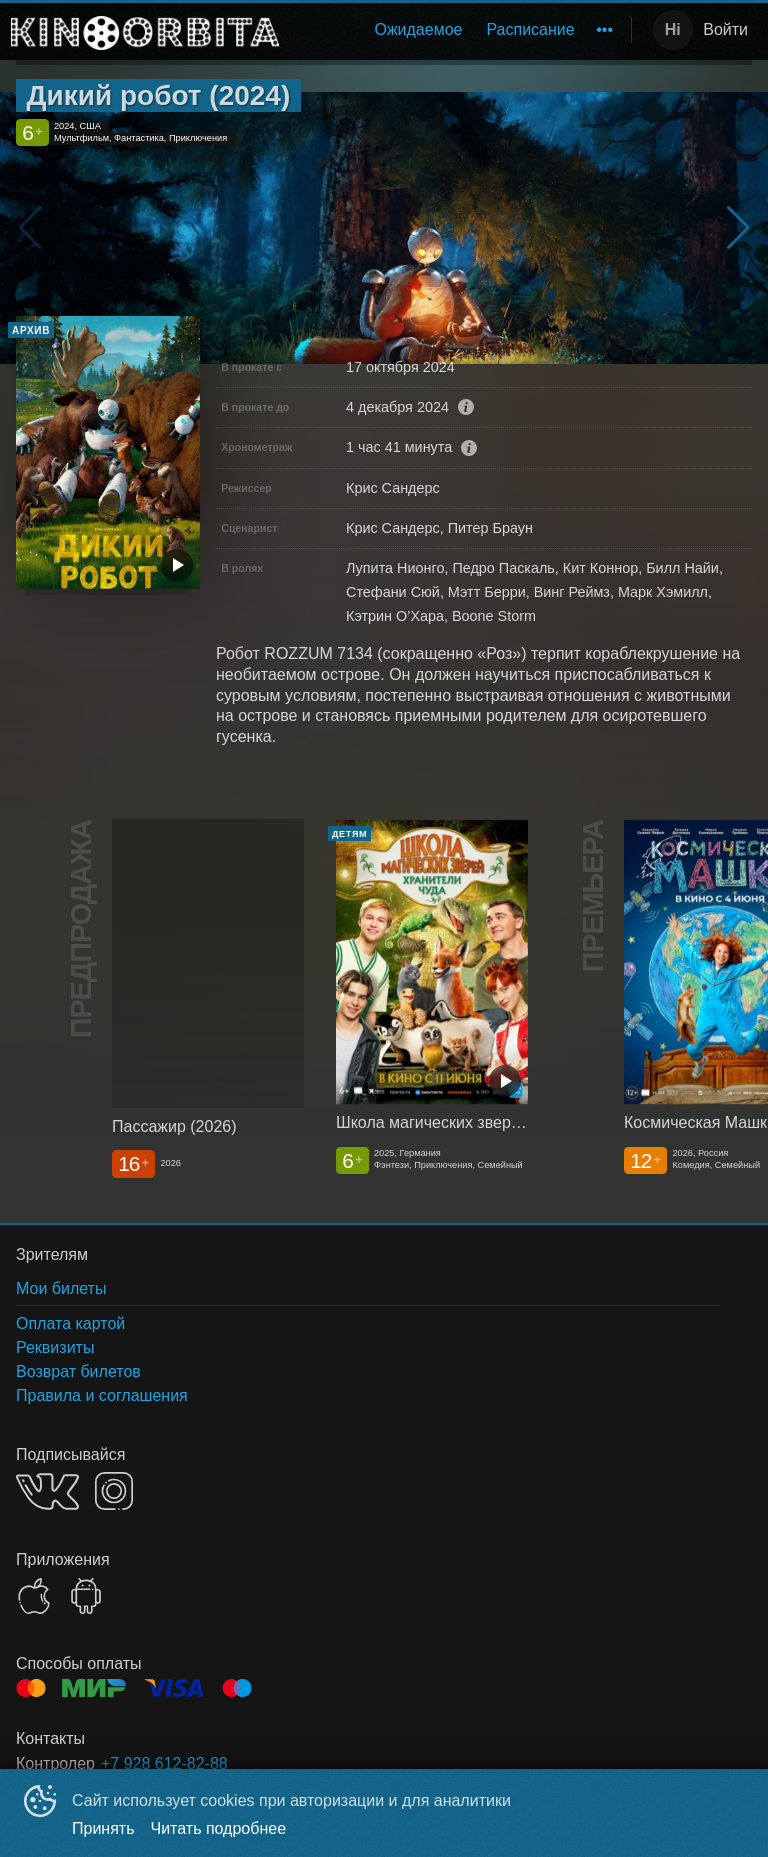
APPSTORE (34, 1596)
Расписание (530, 29)
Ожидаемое (418, 29)
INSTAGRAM (114, 1491)
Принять (103, 1828)
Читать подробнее (219, 1828)
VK (47, 1491)
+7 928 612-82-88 (164, 1763)
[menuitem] (418, 30)
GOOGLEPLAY (86, 1596)
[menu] (459, 30)
